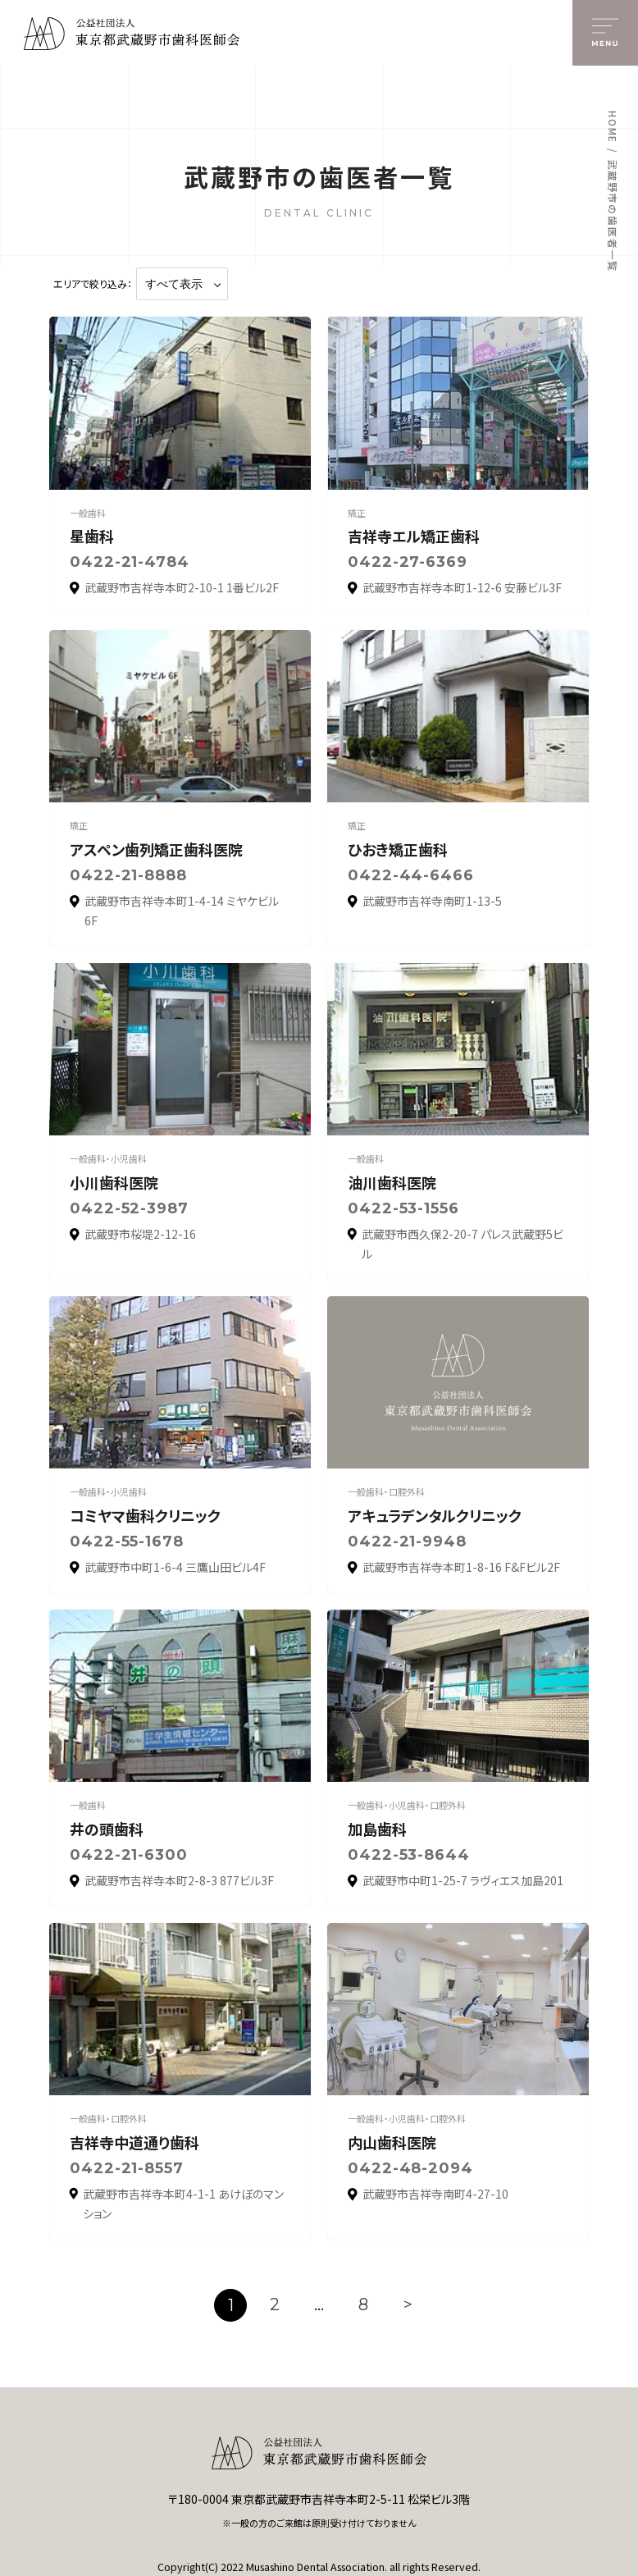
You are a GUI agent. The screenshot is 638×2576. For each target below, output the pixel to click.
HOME (612, 127)
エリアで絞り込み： (92, 284)
